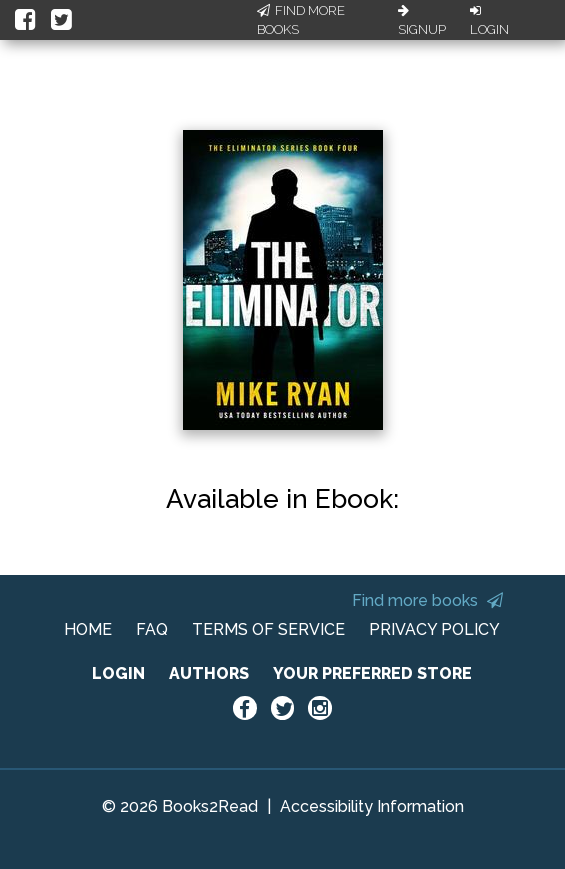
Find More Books (301, 20)
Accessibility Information (372, 806)
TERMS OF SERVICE (268, 629)
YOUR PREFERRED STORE (372, 673)
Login (489, 21)
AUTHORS (209, 673)
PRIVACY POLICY (434, 629)
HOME (88, 629)
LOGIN (118, 673)
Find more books (427, 600)
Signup (422, 21)
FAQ (152, 629)
